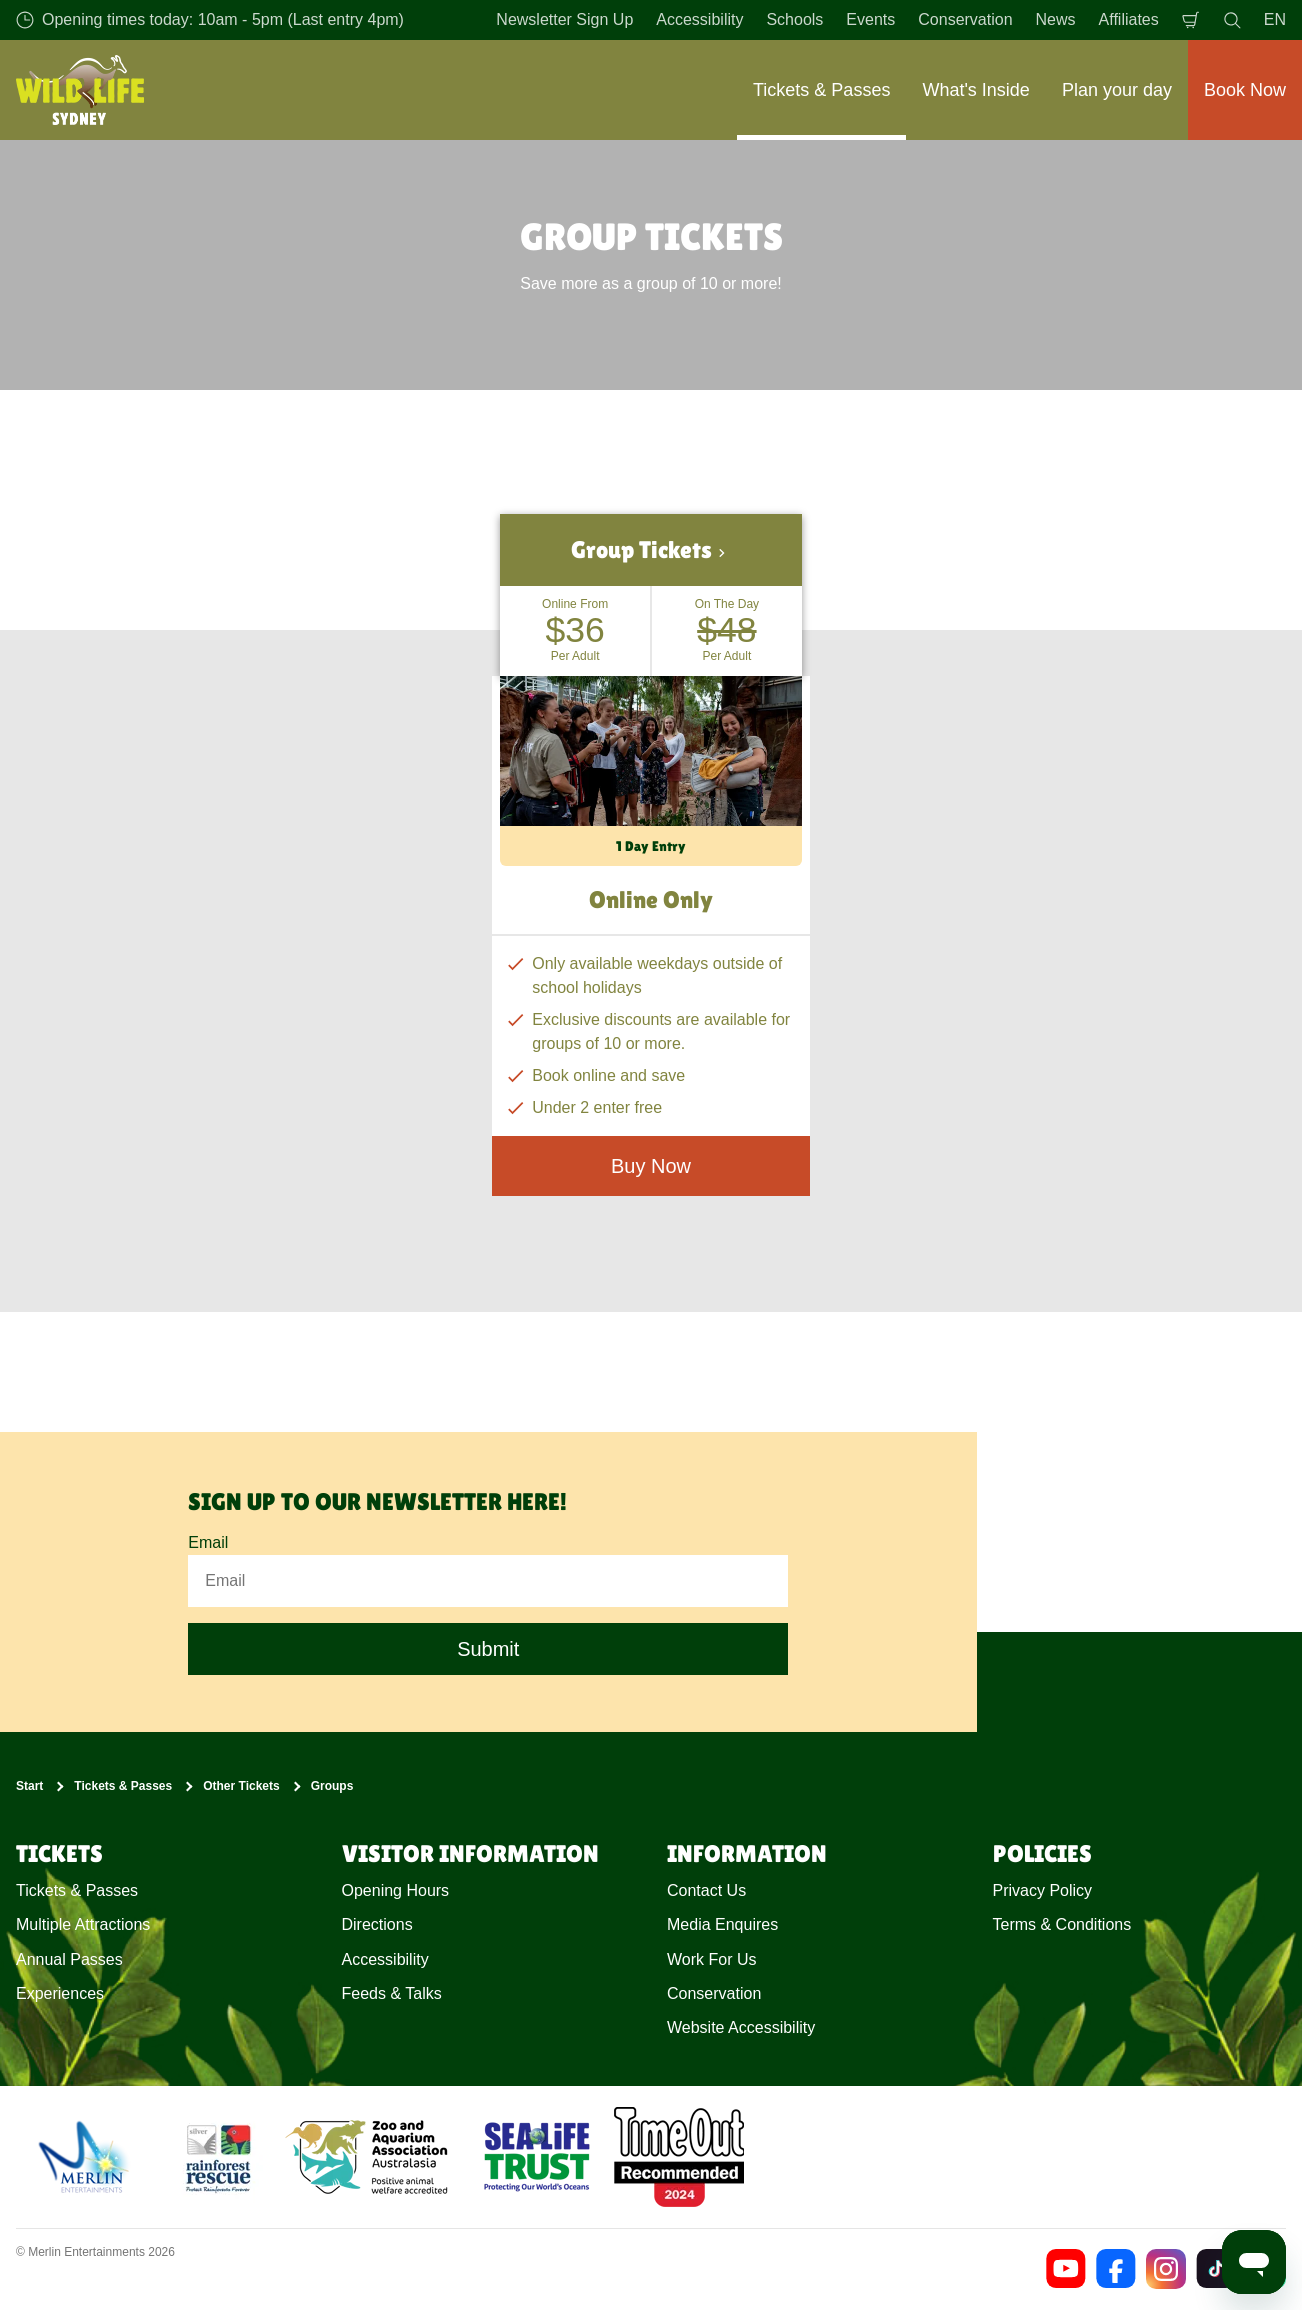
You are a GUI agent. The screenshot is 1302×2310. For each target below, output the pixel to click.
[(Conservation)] (217, 2157)
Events (870, 19)
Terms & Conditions (1062, 1924)
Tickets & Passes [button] (821, 90)
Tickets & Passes (123, 1786)
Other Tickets (241, 1786)
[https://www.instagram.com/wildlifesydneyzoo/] (1166, 2269)
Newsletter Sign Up (564, 19)
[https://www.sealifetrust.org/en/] (537, 2157)
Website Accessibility (741, 2028)
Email (208, 1542)
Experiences (60, 1993)
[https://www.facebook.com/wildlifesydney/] (1116, 2269)
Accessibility (699, 19)
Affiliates (1129, 19)
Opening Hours (396, 1890)
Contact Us (706, 1890)
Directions (377, 1924)
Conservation (965, 19)
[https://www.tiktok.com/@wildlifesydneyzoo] (1216, 2269)
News (1056, 19)
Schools (794, 19)
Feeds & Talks (392, 1993)
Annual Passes (69, 1959)
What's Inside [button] (975, 90)
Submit (488, 1650)
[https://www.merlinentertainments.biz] (86, 2157)
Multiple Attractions (83, 1924)
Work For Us (711, 1959)
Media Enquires (722, 1924)
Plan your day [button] (1117, 90)
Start (29, 1786)
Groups (332, 1786)
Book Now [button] (1245, 90)
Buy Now (651, 1166)
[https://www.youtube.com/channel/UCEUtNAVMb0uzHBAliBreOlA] (1066, 2269)
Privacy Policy (1043, 1890)
